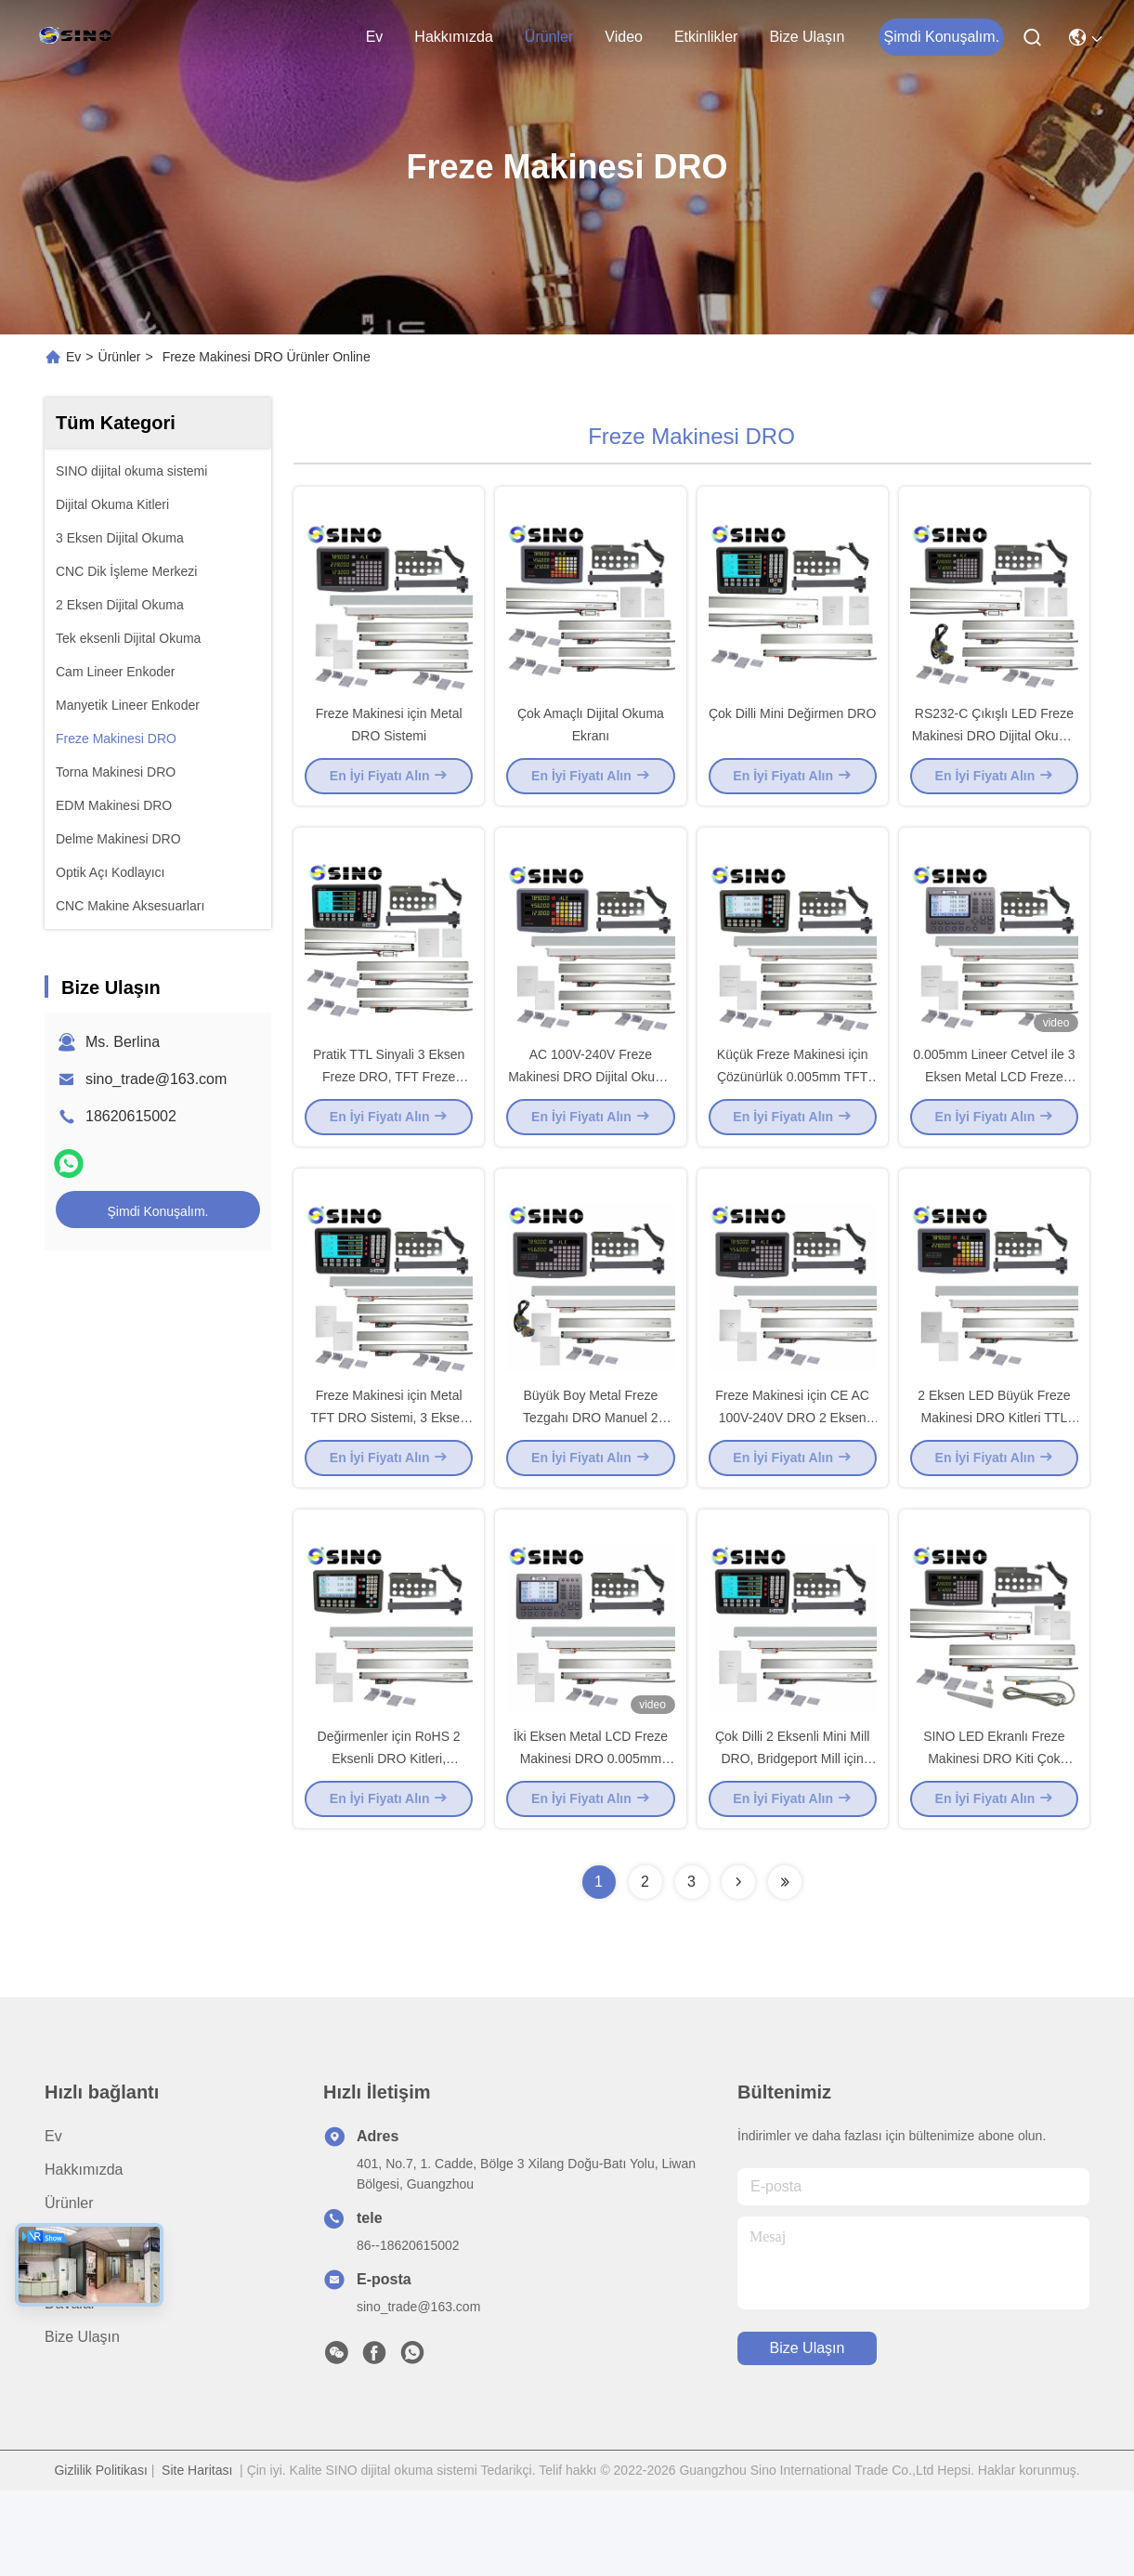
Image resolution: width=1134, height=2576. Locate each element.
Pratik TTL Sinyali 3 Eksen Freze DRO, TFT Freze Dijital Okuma (388, 1118)
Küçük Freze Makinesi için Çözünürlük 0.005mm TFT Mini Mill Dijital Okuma (792, 1118)
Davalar (70, 2389)
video (624, 37)
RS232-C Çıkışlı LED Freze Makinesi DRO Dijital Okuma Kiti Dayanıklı (994, 756)
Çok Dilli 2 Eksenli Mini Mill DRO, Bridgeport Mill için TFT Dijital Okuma (792, 1843)
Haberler (73, 2355)
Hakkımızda (453, 37)
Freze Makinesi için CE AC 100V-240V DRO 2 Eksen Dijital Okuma (792, 1480)
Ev (375, 37)
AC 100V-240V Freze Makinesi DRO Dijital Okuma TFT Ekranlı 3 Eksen (590, 1118)
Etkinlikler (705, 37)
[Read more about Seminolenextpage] (738, 1967)
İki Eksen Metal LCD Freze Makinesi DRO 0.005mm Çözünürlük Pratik (591, 1843)
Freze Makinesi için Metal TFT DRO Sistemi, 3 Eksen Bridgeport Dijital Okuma (388, 1480)
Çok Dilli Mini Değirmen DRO (792, 733)
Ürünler (549, 37)
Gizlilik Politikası (100, 2555)
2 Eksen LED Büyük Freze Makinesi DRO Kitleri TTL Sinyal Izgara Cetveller (994, 1480)
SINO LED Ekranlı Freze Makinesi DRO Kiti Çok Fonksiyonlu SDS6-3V (994, 1843)
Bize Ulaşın (806, 37)
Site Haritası (197, 2555)
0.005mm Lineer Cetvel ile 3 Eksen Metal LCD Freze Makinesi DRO (994, 1118)
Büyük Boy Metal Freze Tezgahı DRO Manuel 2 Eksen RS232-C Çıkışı (590, 1480)
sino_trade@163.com (156, 1079)
